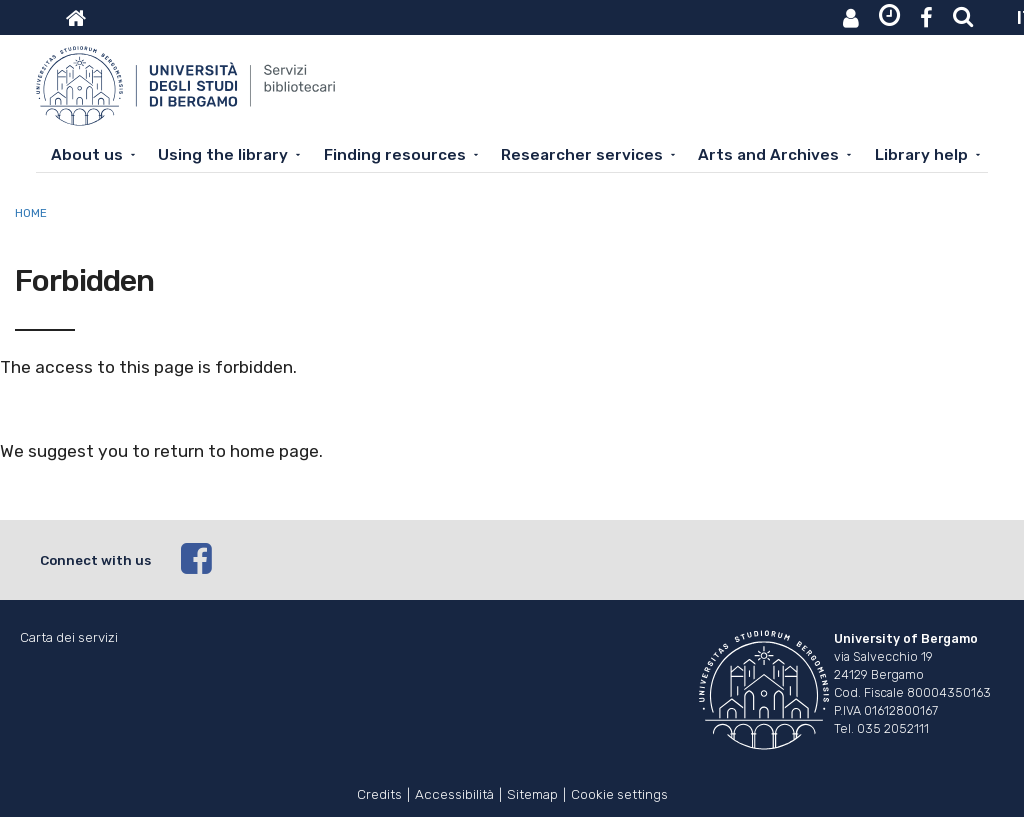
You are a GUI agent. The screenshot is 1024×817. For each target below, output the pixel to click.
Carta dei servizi (69, 637)
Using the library (223, 155)
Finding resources (395, 155)
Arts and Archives (768, 155)
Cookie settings (619, 792)
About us (87, 155)
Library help (921, 155)
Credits (379, 792)
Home (31, 213)
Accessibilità (454, 792)
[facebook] (583, 560)
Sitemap (532, 792)
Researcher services (582, 155)
